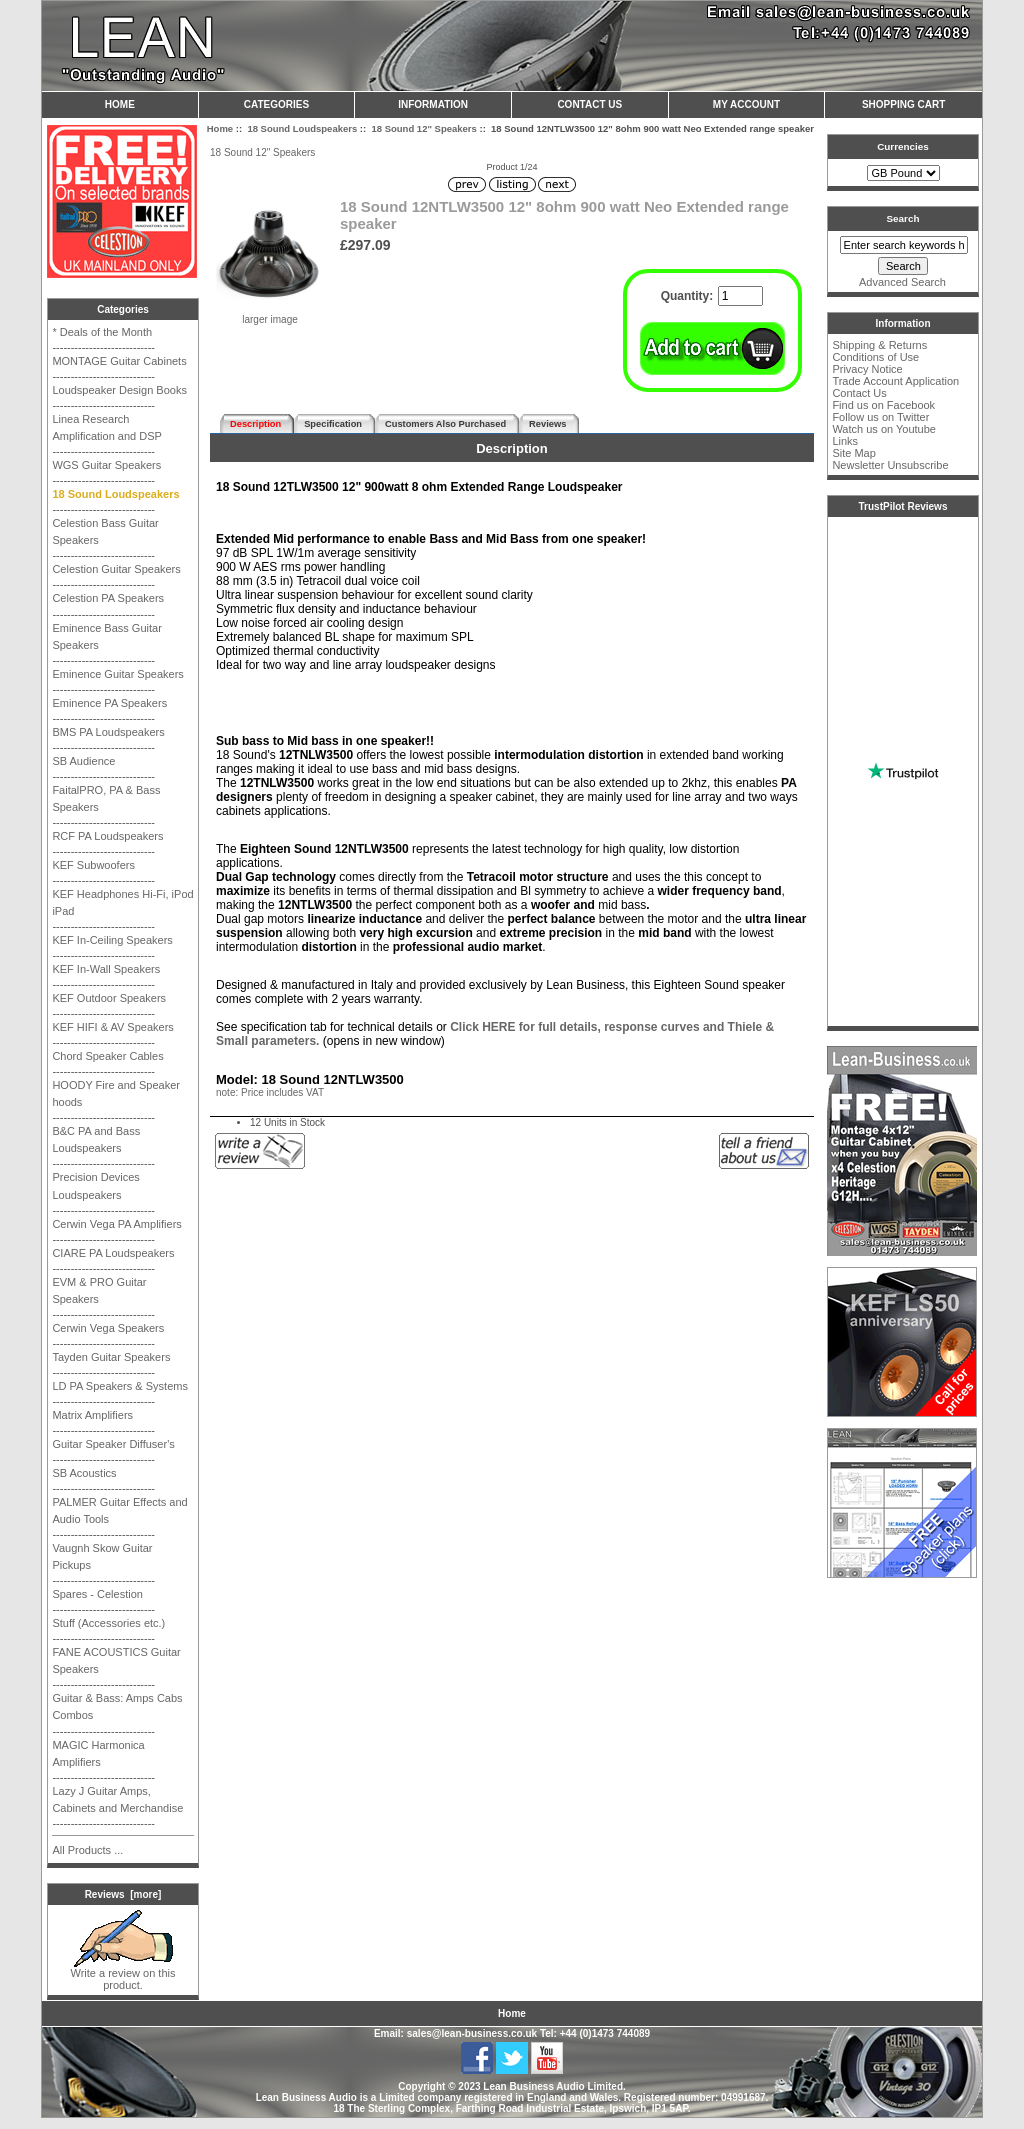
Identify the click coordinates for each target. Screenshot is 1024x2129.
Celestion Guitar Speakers (116, 569)
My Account (746, 104)
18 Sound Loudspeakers (302, 128)
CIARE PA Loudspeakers (113, 1253)
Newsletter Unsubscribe (890, 465)
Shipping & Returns (879, 345)
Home (120, 104)
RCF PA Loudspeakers (107, 836)
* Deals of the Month (102, 332)
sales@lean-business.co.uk (472, 2033)
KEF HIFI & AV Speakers (112, 1027)
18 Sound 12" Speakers (423, 128)
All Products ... (87, 1850)
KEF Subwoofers (93, 865)
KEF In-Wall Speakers (106, 969)
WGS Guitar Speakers (106, 465)
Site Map (853, 453)
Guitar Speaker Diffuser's (113, 1444)
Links (845, 441)
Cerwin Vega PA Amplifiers (116, 1224)
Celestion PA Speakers (108, 598)
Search (903, 218)
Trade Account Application (895, 381)
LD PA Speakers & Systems (120, 1386)
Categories (276, 104)
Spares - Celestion (97, 1594)
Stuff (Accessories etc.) (108, 1623)
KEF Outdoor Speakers (109, 998)
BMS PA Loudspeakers (108, 732)
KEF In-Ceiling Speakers (112, 940)
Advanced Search (902, 282)
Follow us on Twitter (880, 417)
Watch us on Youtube (884, 429)
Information (433, 104)
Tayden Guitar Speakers (111, 1357)
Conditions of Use (875, 357)
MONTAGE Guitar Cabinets (119, 361)
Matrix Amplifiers (92, 1415)
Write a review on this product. (123, 1974)
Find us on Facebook (883, 405)
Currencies (903, 146)
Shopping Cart (903, 104)
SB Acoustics (84, 1473)
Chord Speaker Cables (107, 1056)
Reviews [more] (123, 1894)
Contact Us (589, 104)
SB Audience (83, 761)
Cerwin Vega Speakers (108, 1328)
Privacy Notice (867, 369)
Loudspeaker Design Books (119, 390)
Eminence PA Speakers (109, 703)
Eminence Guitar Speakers (117, 674)
